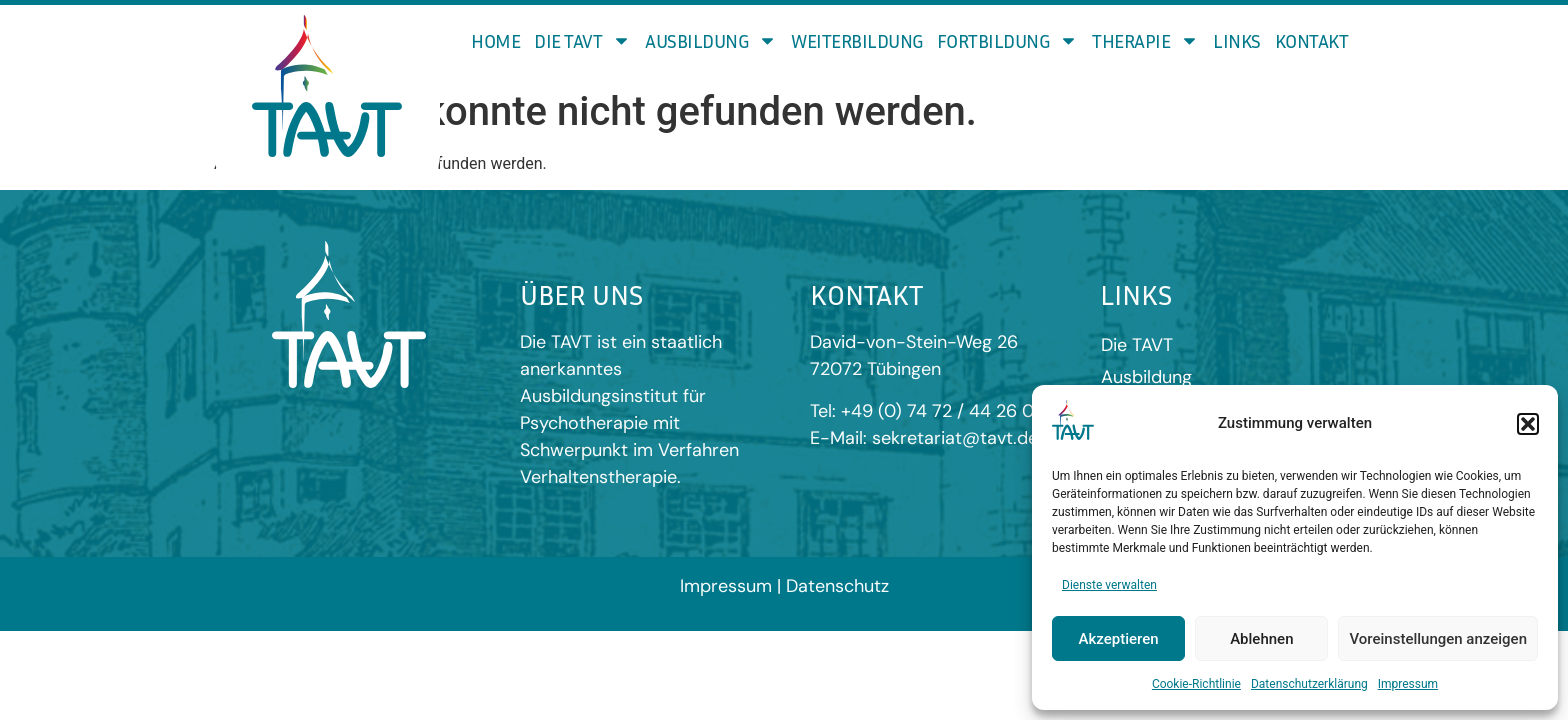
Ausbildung (711, 40)
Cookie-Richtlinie (1196, 684)
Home (495, 40)
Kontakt (1312, 40)
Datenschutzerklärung (1309, 684)
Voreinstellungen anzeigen (1438, 639)
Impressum (1408, 684)
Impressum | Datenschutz (784, 578)
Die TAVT (582, 40)
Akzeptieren (1119, 639)
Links (1237, 40)
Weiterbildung (857, 40)
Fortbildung (1008, 40)
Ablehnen (1261, 639)
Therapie (1145, 40)
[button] (1528, 424)
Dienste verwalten (1109, 585)
